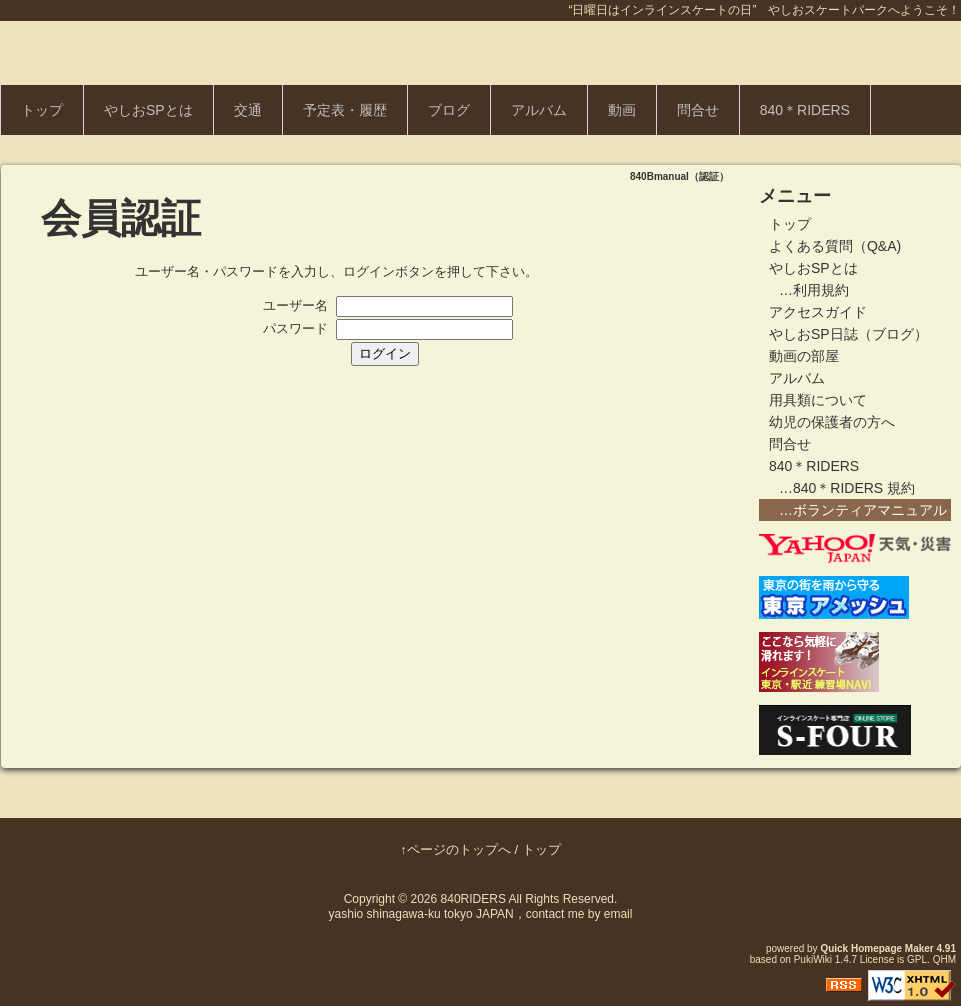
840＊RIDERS (805, 110)
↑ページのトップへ (455, 849)
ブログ (449, 110)
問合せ (698, 110)
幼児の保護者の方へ (832, 422)
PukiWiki (813, 959)
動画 (622, 110)
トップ (42, 110)
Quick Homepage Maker (876, 948)
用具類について (818, 400)
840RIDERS (473, 899)
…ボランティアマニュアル (863, 510)
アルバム (539, 110)
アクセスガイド (818, 312)
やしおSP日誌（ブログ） (848, 334)
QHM (944, 959)
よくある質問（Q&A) (835, 246)
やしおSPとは (148, 110)
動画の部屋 (804, 356)
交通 (248, 110)
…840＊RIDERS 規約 (847, 488)
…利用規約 (814, 290)
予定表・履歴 (345, 110)
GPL (917, 959)
